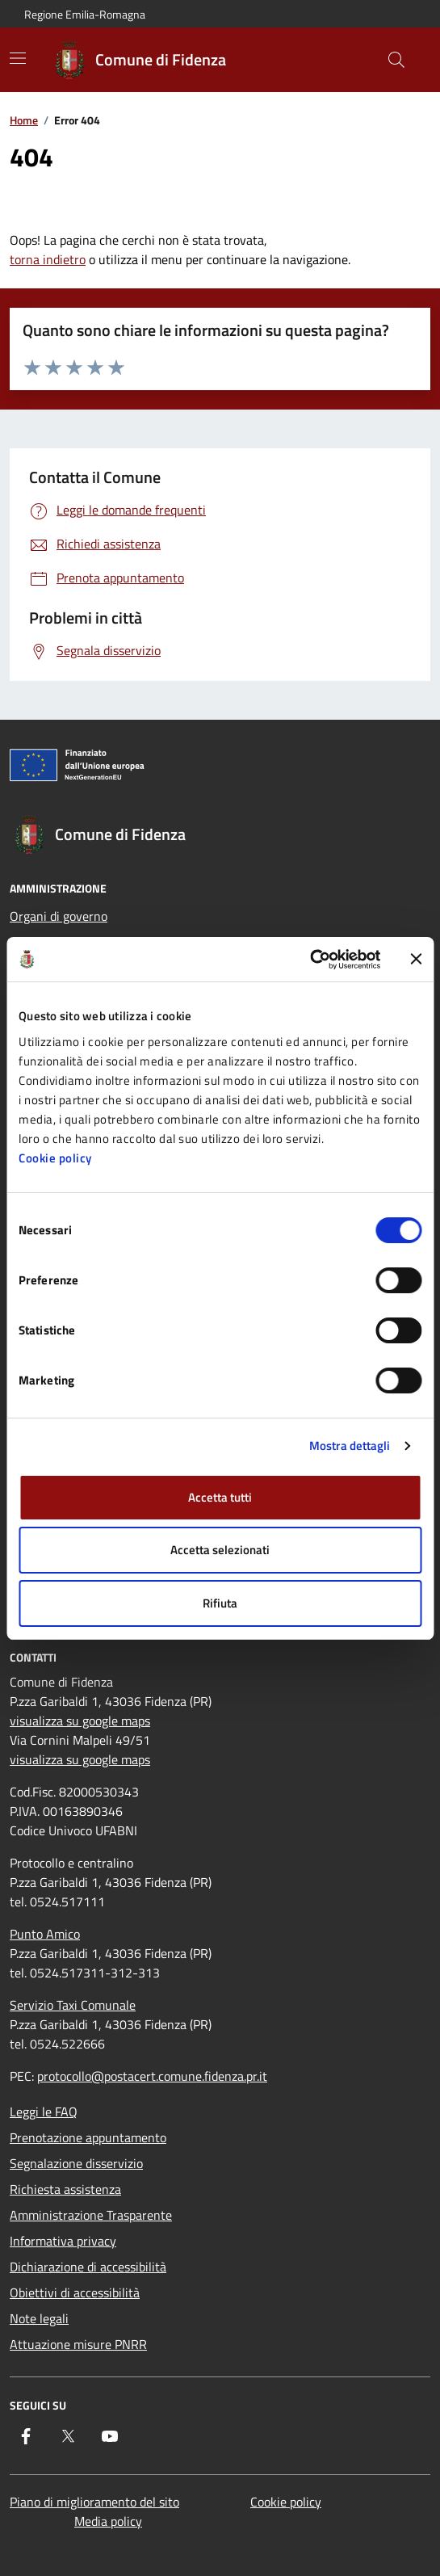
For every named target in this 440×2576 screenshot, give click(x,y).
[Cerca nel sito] (396, 59)
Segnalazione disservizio (76, 2163)
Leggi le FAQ (44, 2111)
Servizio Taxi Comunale (73, 2005)
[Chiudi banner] (415, 958)
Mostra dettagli (350, 1445)
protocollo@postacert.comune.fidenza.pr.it (152, 2076)
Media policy (108, 2521)
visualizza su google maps (80, 1720)
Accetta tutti (220, 1497)
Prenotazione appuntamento (88, 2137)
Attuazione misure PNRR (78, 2344)
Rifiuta (220, 1603)
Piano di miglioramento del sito (94, 2501)
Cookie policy (55, 1158)
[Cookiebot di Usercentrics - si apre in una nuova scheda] (309, 959)
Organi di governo (58, 916)
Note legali (39, 2318)
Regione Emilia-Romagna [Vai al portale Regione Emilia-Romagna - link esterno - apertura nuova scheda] (84, 14)
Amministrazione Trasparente (91, 2215)
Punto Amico (45, 1934)
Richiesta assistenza (65, 2189)
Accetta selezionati (220, 1549)
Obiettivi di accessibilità (75, 2292)
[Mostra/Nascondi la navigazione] (17, 58)
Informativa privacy (63, 2240)
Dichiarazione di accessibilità (88, 2266)
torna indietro (48, 259)
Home (24, 119)
